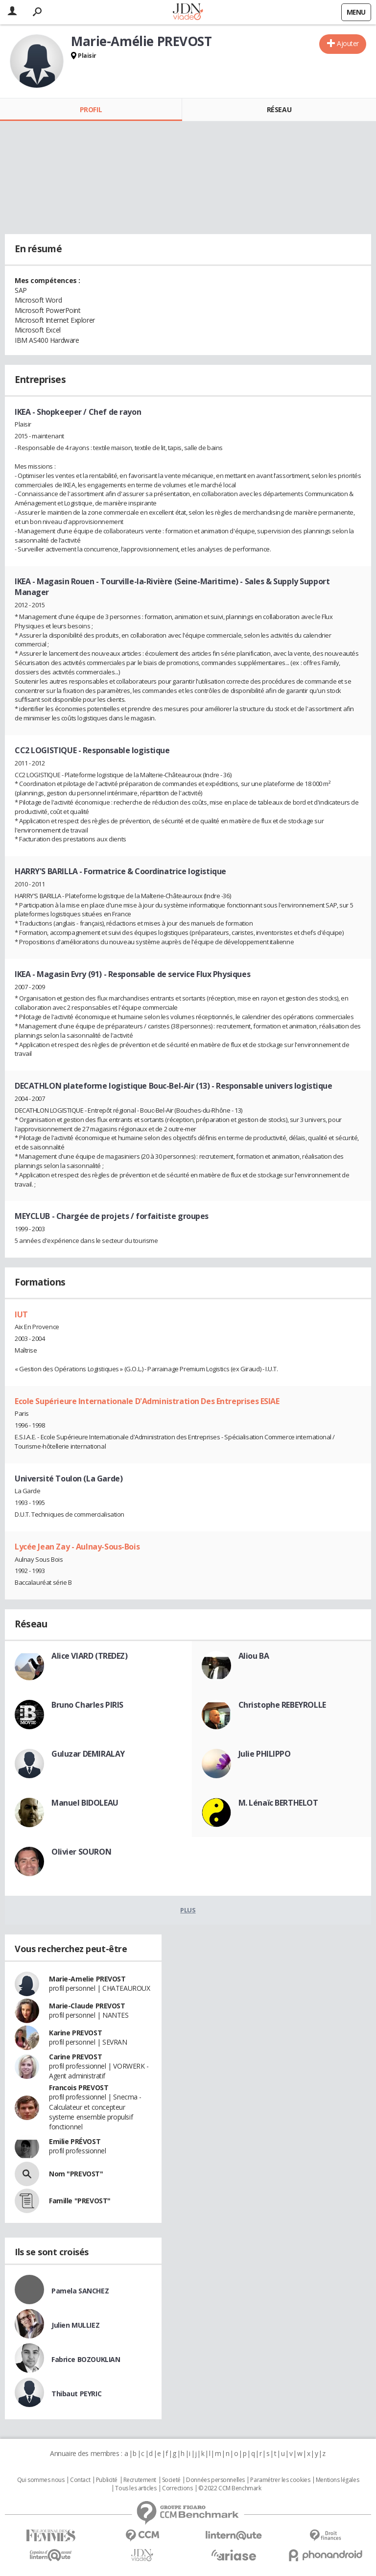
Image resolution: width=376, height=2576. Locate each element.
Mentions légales (337, 2480)
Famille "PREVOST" (80, 2200)
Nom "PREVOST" (76, 2173)
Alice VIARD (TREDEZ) (89, 1655)
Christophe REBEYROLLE (282, 1704)
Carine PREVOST (75, 2056)
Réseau (279, 109)
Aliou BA (253, 1655)
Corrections (177, 2488)
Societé (171, 2480)
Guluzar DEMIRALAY (88, 1753)
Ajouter (348, 43)
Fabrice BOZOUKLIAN (85, 2359)
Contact (80, 2480)
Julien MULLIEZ (75, 2325)
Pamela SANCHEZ (80, 2290)
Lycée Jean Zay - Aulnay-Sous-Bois (77, 1546)
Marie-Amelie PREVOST (87, 1978)
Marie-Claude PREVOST (87, 2005)
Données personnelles (215, 2480)
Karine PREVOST (75, 2032)
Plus (187, 1910)
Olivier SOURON (81, 1851)
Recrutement (139, 2480)
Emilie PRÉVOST (74, 2141)
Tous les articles (135, 2488)
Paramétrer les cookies (280, 2480)
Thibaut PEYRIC (76, 2393)
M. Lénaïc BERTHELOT (278, 1802)
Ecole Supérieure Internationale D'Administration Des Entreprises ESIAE (147, 1401)
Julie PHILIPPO (264, 1753)
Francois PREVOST (78, 2087)
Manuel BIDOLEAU (84, 1802)
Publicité (107, 2480)
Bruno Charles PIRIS (87, 1704)
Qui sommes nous (41, 2480)
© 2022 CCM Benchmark (229, 2488)
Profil (91, 109)
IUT (21, 1314)
